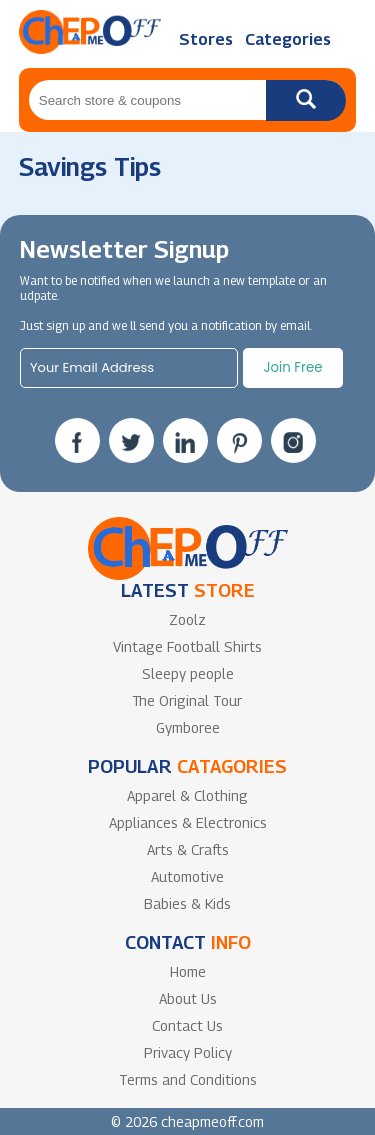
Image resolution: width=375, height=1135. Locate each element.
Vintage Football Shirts (187, 646)
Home (188, 971)
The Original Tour (187, 700)
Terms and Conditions (188, 1079)
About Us (188, 998)
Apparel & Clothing (187, 795)
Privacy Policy (188, 1052)
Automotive (187, 876)
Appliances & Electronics (188, 822)
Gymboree (188, 727)
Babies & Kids (187, 903)
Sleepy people (188, 673)
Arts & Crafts (188, 849)
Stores (206, 39)
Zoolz (187, 619)
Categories (288, 39)
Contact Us (187, 1025)
